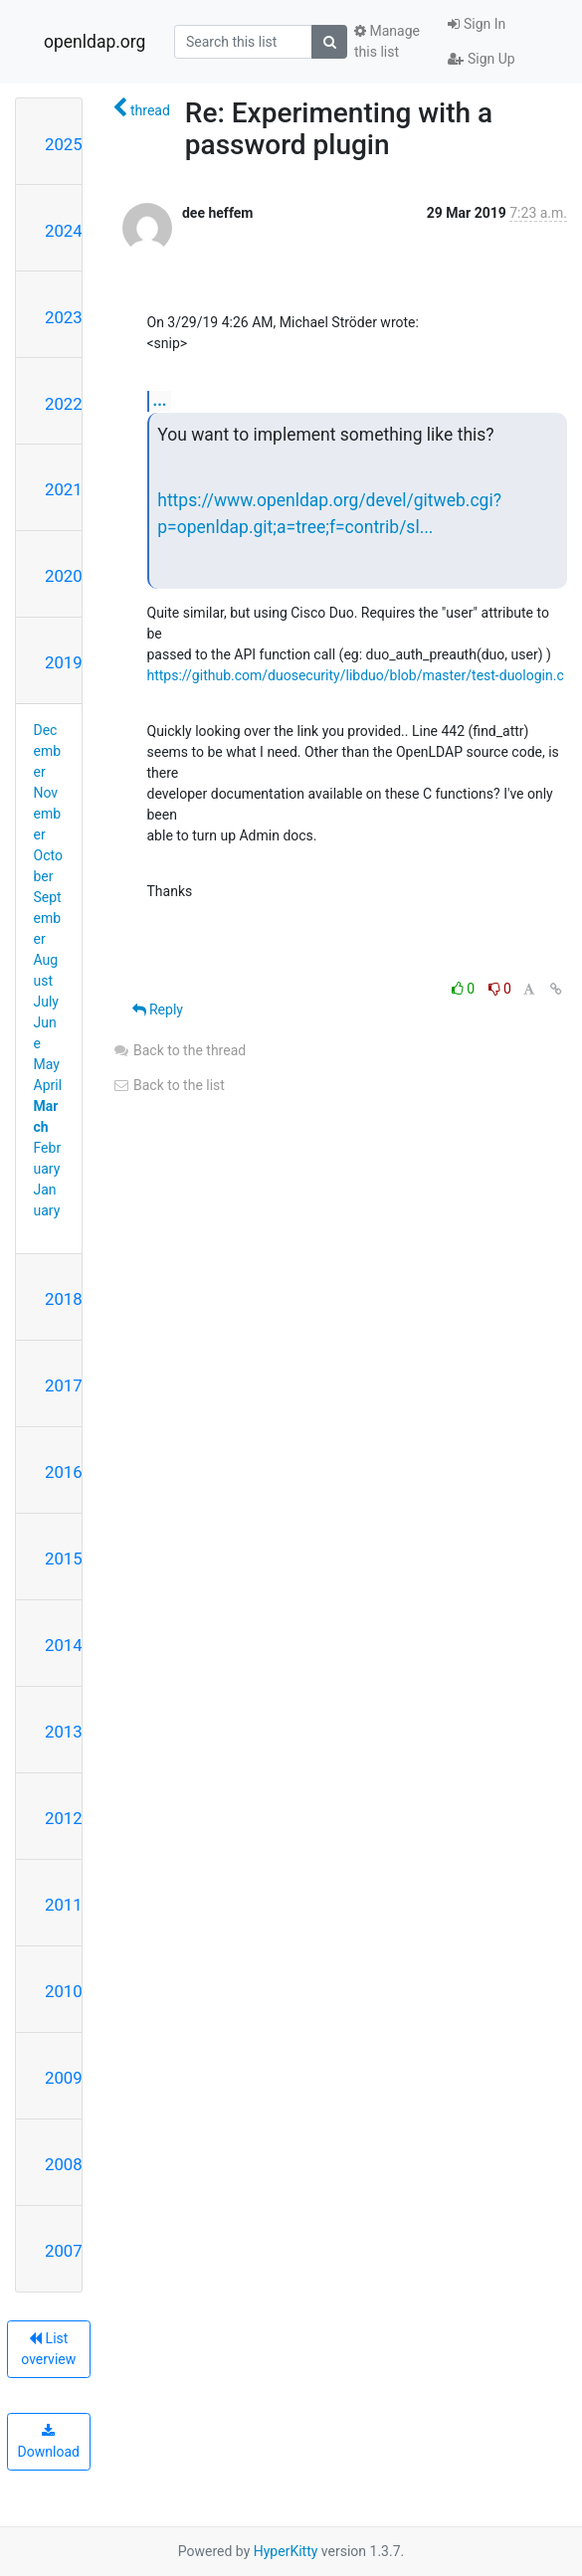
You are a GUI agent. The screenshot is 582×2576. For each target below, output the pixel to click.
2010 (64, 1991)
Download (49, 2442)
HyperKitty (286, 2551)
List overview (48, 2348)
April (48, 1085)
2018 (64, 1299)
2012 (64, 1818)
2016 (64, 1472)
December (48, 751)
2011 (64, 1905)
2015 (64, 1558)
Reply (157, 1009)
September (48, 918)
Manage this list (387, 41)
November (48, 813)
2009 (64, 2078)
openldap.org (94, 42)
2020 (64, 576)
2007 (64, 2251)
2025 (64, 144)
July (46, 1002)
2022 (64, 404)
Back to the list (168, 1085)
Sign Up (481, 59)
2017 (64, 1385)
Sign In (476, 24)
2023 (64, 317)
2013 (64, 1732)
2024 (64, 231)
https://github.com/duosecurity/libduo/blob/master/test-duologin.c (355, 675)
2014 (64, 1645)
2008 (64, 2164)
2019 (64, 662)
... (160, 400)
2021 (64, 489)
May (47, 1064)
